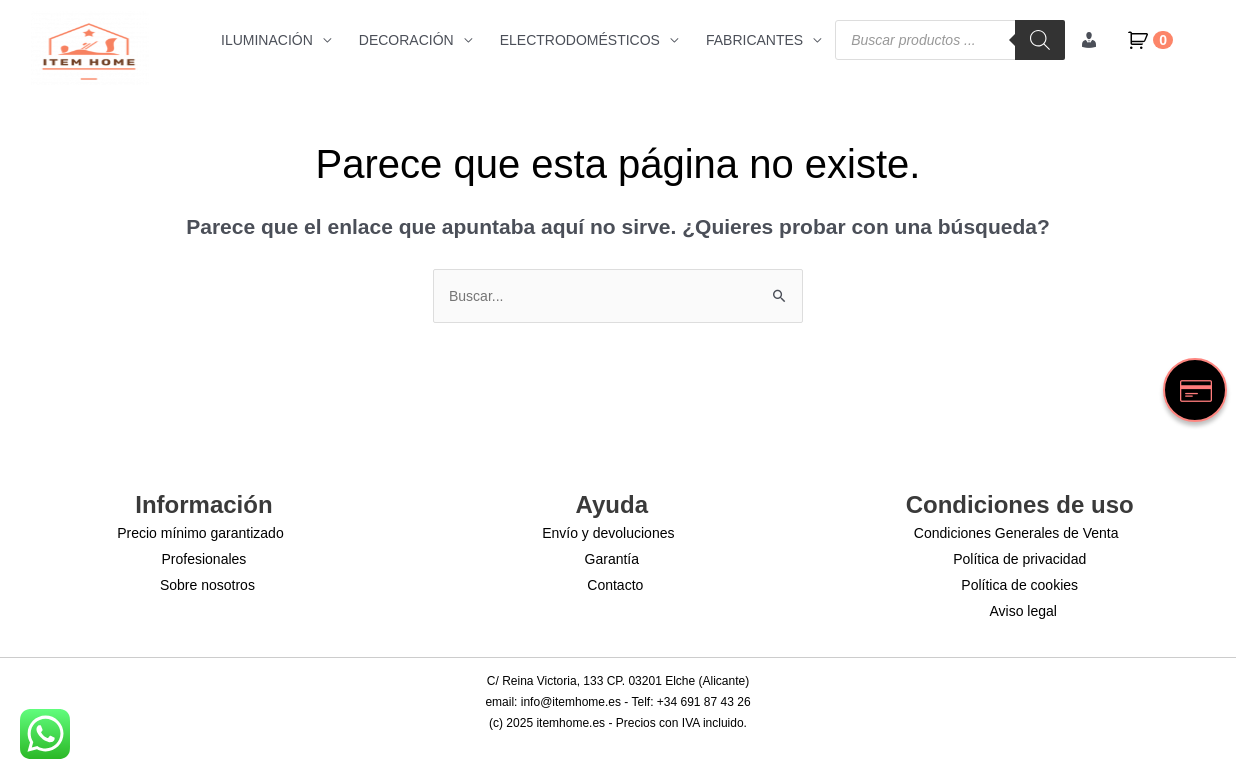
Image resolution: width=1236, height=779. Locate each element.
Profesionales (204, 559)
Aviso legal (1022, 611)
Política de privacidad (1019, 559)
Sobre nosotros (207, 585)
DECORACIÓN (406, 40)
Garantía (612, 559)
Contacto (615, 585)
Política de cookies (1019, 585)
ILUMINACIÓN (267, 40)
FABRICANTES (754, 40)
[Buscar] (1040, 40)
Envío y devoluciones (608, 533)
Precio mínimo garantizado (200, 533)
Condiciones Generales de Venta (1016, 533)
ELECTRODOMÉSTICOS (580, 40)
